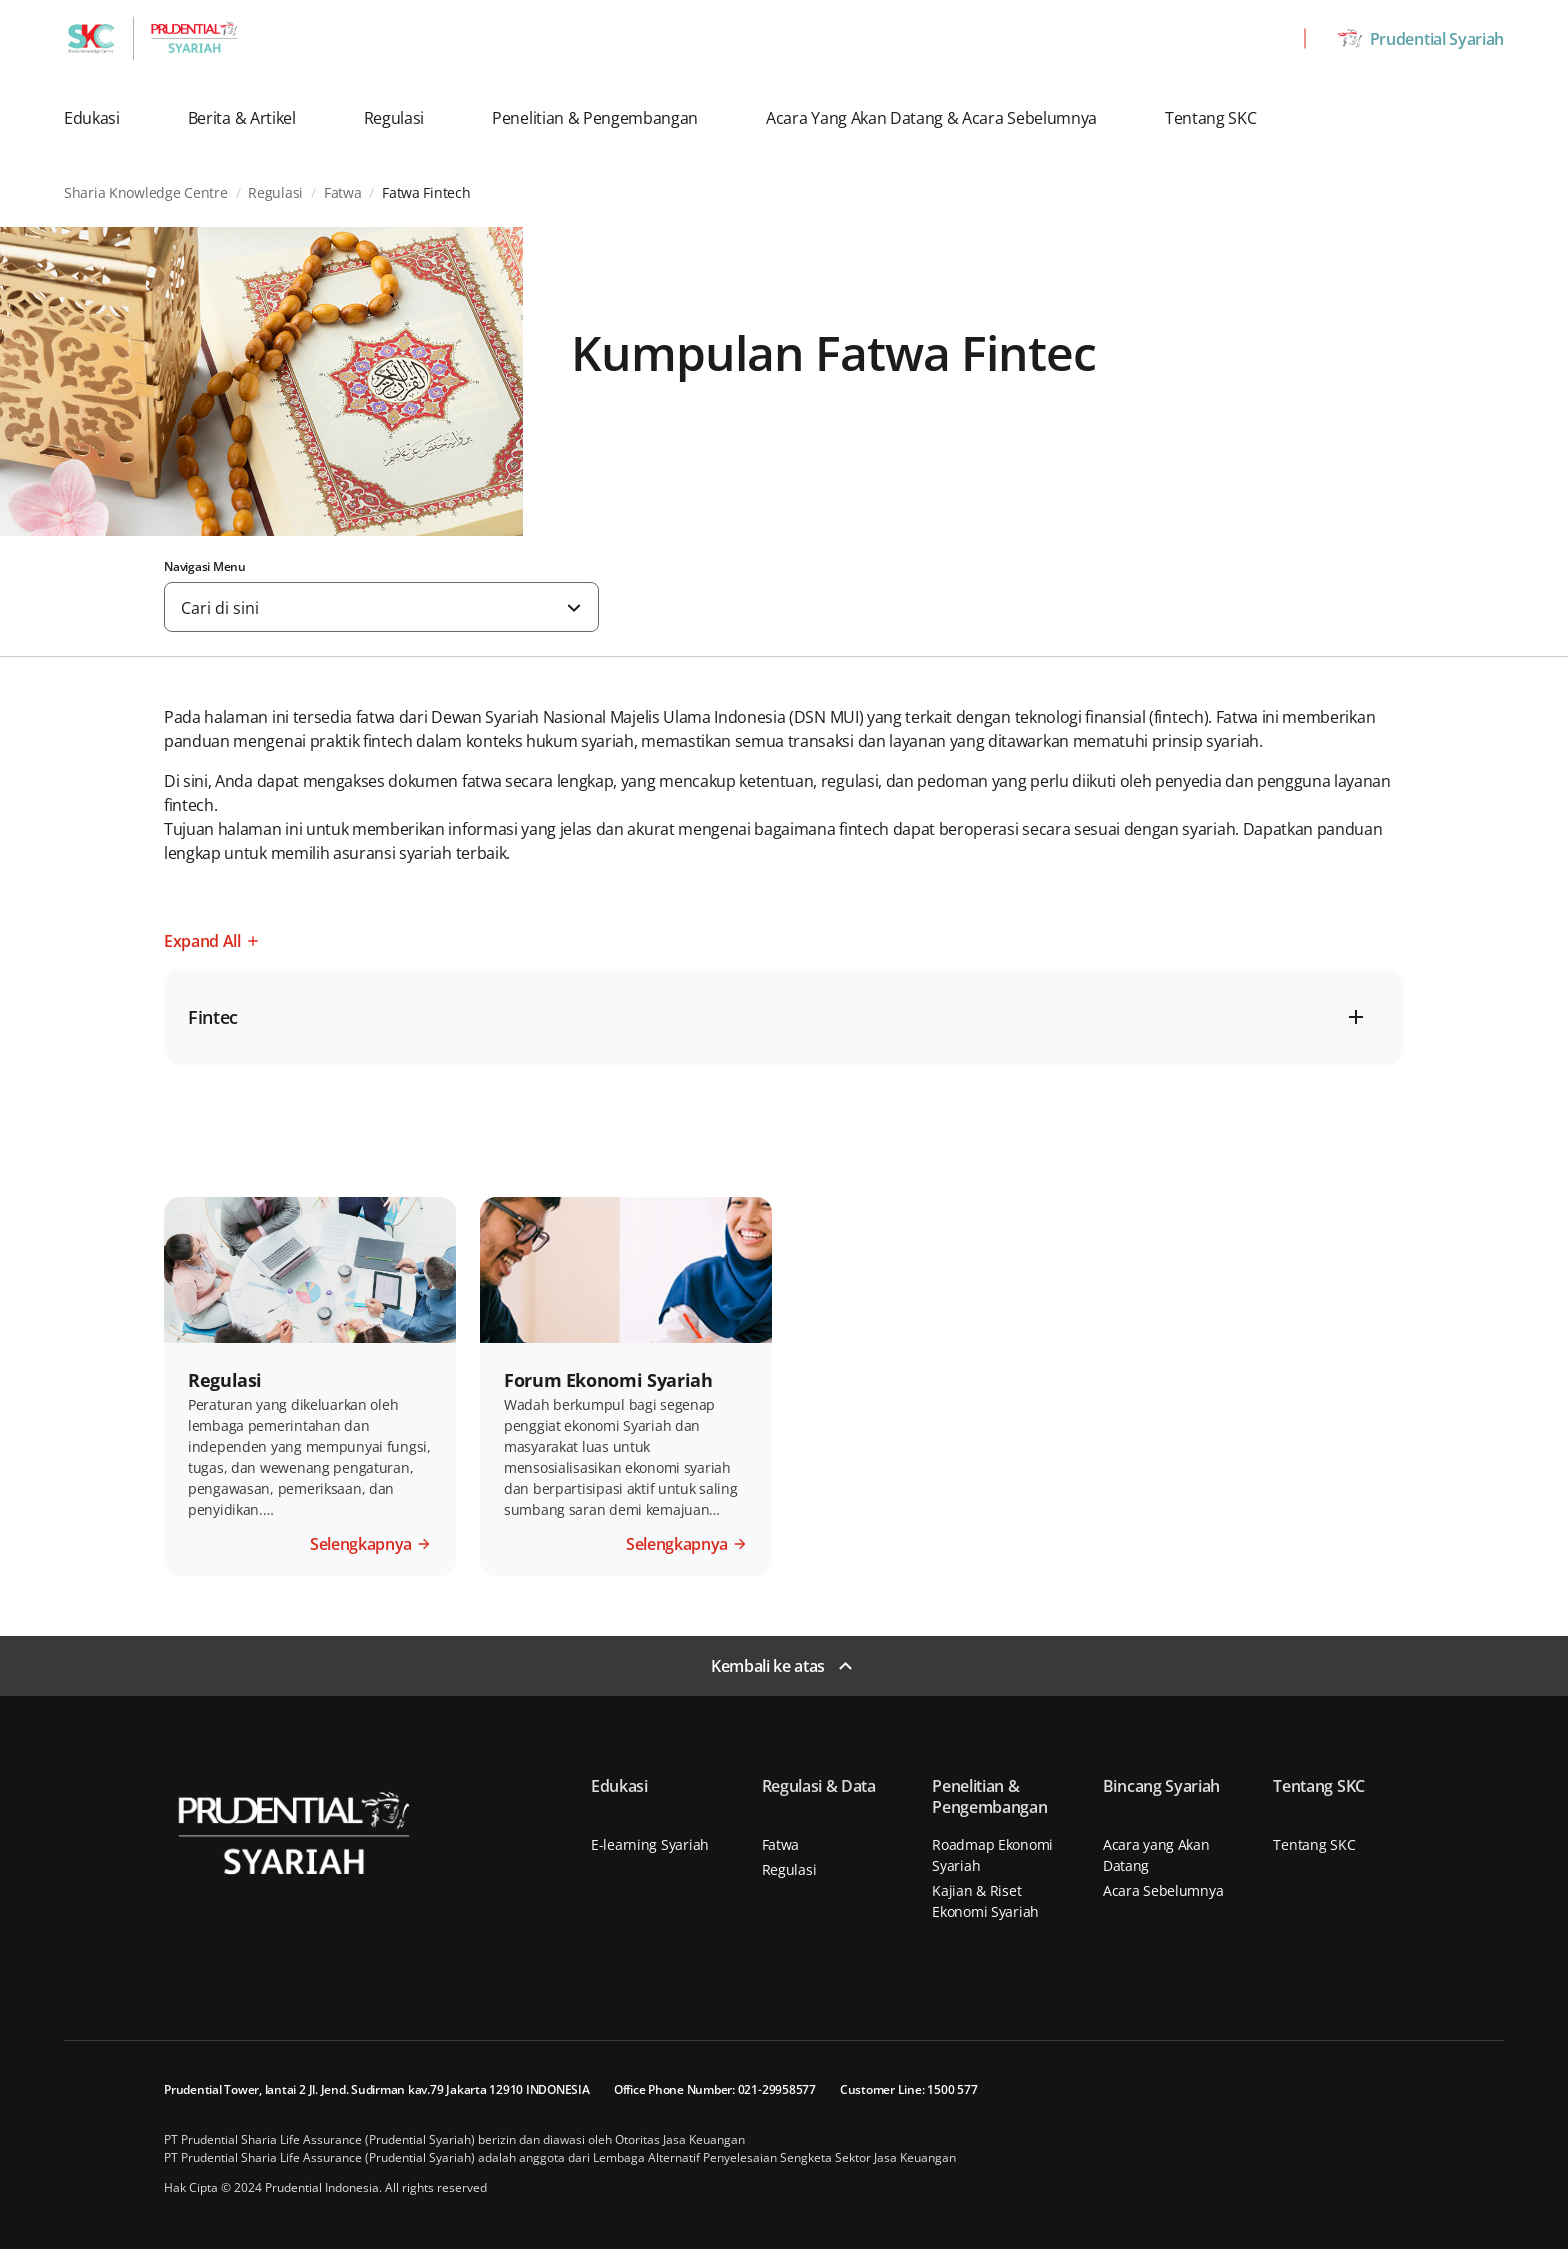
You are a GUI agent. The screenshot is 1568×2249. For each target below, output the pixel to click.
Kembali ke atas (768, 1666)
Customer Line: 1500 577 (908, 2089)
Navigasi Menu (205, 567)
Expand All (202, 941)
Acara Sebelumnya (1163, 1890)
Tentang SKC (1314, 1844)
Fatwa (781, 1844)
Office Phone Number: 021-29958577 (715, 2089)
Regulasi (789, 1869)
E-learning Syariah (650, 1844)
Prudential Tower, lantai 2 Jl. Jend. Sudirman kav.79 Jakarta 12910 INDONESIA (377, 2089)
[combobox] (381, 607)
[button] (106, 118)
